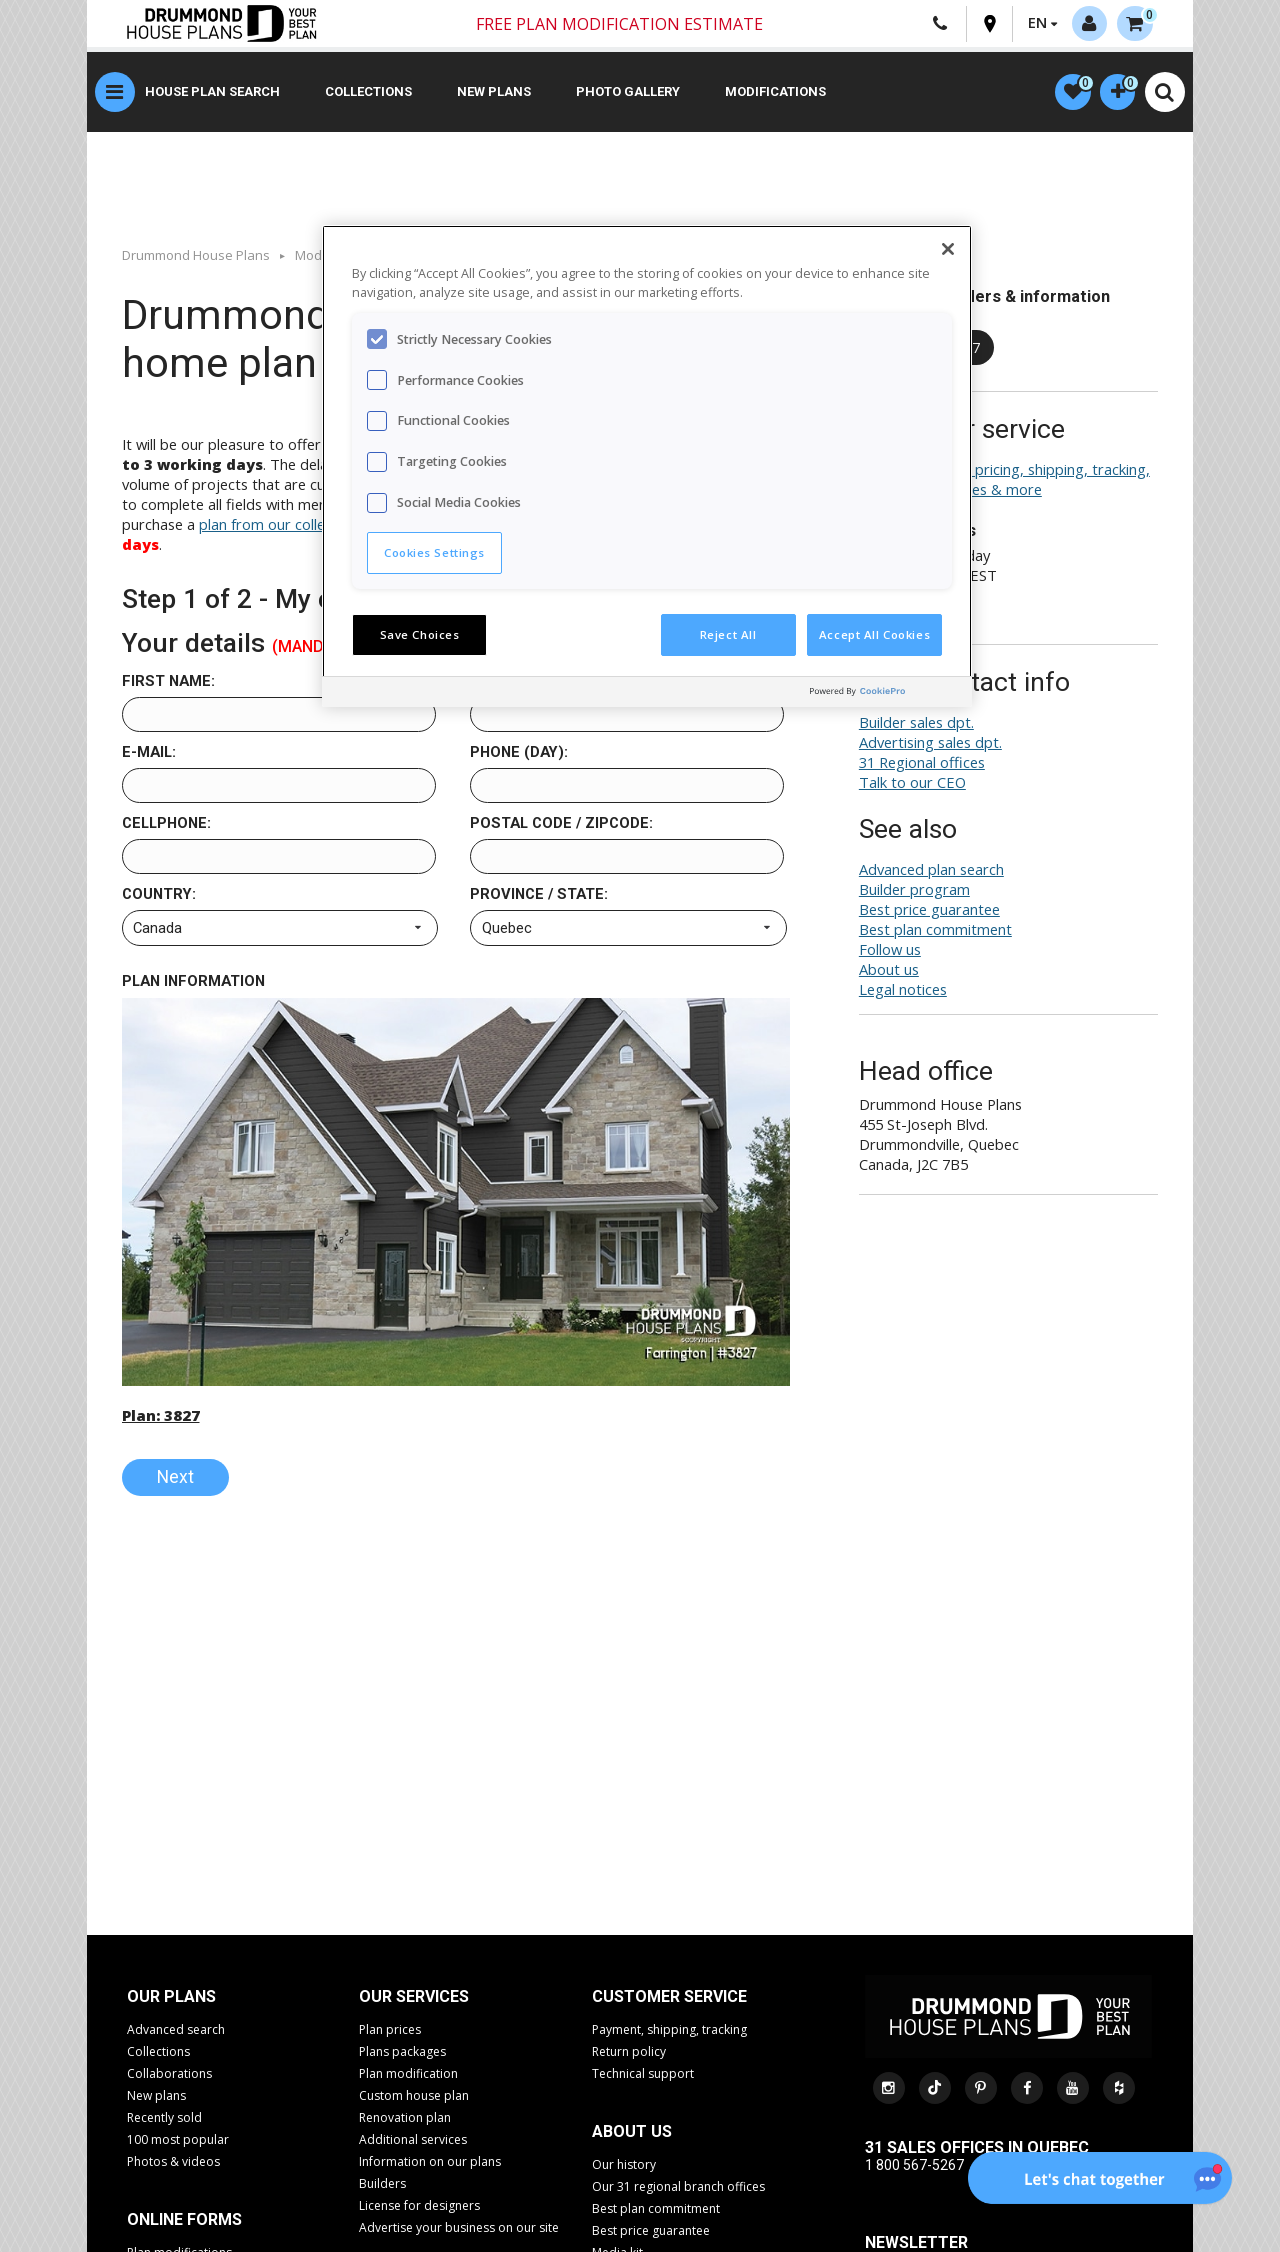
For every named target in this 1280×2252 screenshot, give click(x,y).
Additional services (413, 2142)
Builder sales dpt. (916, 725)
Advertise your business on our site (459, 2230)
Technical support (643, 2076)
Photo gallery (628, 94)
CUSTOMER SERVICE (669, 1999)
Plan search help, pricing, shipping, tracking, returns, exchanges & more (1004, 482)
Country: (159, 897)
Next (175, 1480)
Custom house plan (414, 2098)
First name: (168, 684)
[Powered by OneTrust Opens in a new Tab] (886, 694)
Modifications (775, 94)
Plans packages (402, 2054)
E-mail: (149, 755)
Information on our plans (430, 2164)
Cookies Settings (434, 552)
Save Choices (420, 634)
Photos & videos (173, 2164)
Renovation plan (405, 2120)
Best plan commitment (935, 932)
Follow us (890, 952)
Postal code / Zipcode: (561, 826)
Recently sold (164, 2120)
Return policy (629, 2054)
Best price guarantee (929, 912)
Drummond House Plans (196, 257)
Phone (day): (519, 755)
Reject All (728, 634)
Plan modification (408, 2076)
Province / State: (539, 897)
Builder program (914, 892)
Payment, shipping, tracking (669, 2032)
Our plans (171, 1999)
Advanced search (176, 2032)
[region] (647, 466)
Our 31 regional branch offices (678, 2189)
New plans (494, 94)
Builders (382, 2186)
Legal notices (903, 992)
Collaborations (169, 2076)
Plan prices (390, 2032)
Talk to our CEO (912, 785)
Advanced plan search (931, 872)
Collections (368, 94)
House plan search (212, 94)
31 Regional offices (922, 765)
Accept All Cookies (874, 634)
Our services (414, 1999)
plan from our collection (278, 527)
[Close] (948, 249)
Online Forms (184, 2222)
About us (889, 972)
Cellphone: (166, 826)
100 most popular (178, 2142)
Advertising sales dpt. (930, 745)
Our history (624, 2167)
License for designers (419, 2208)
